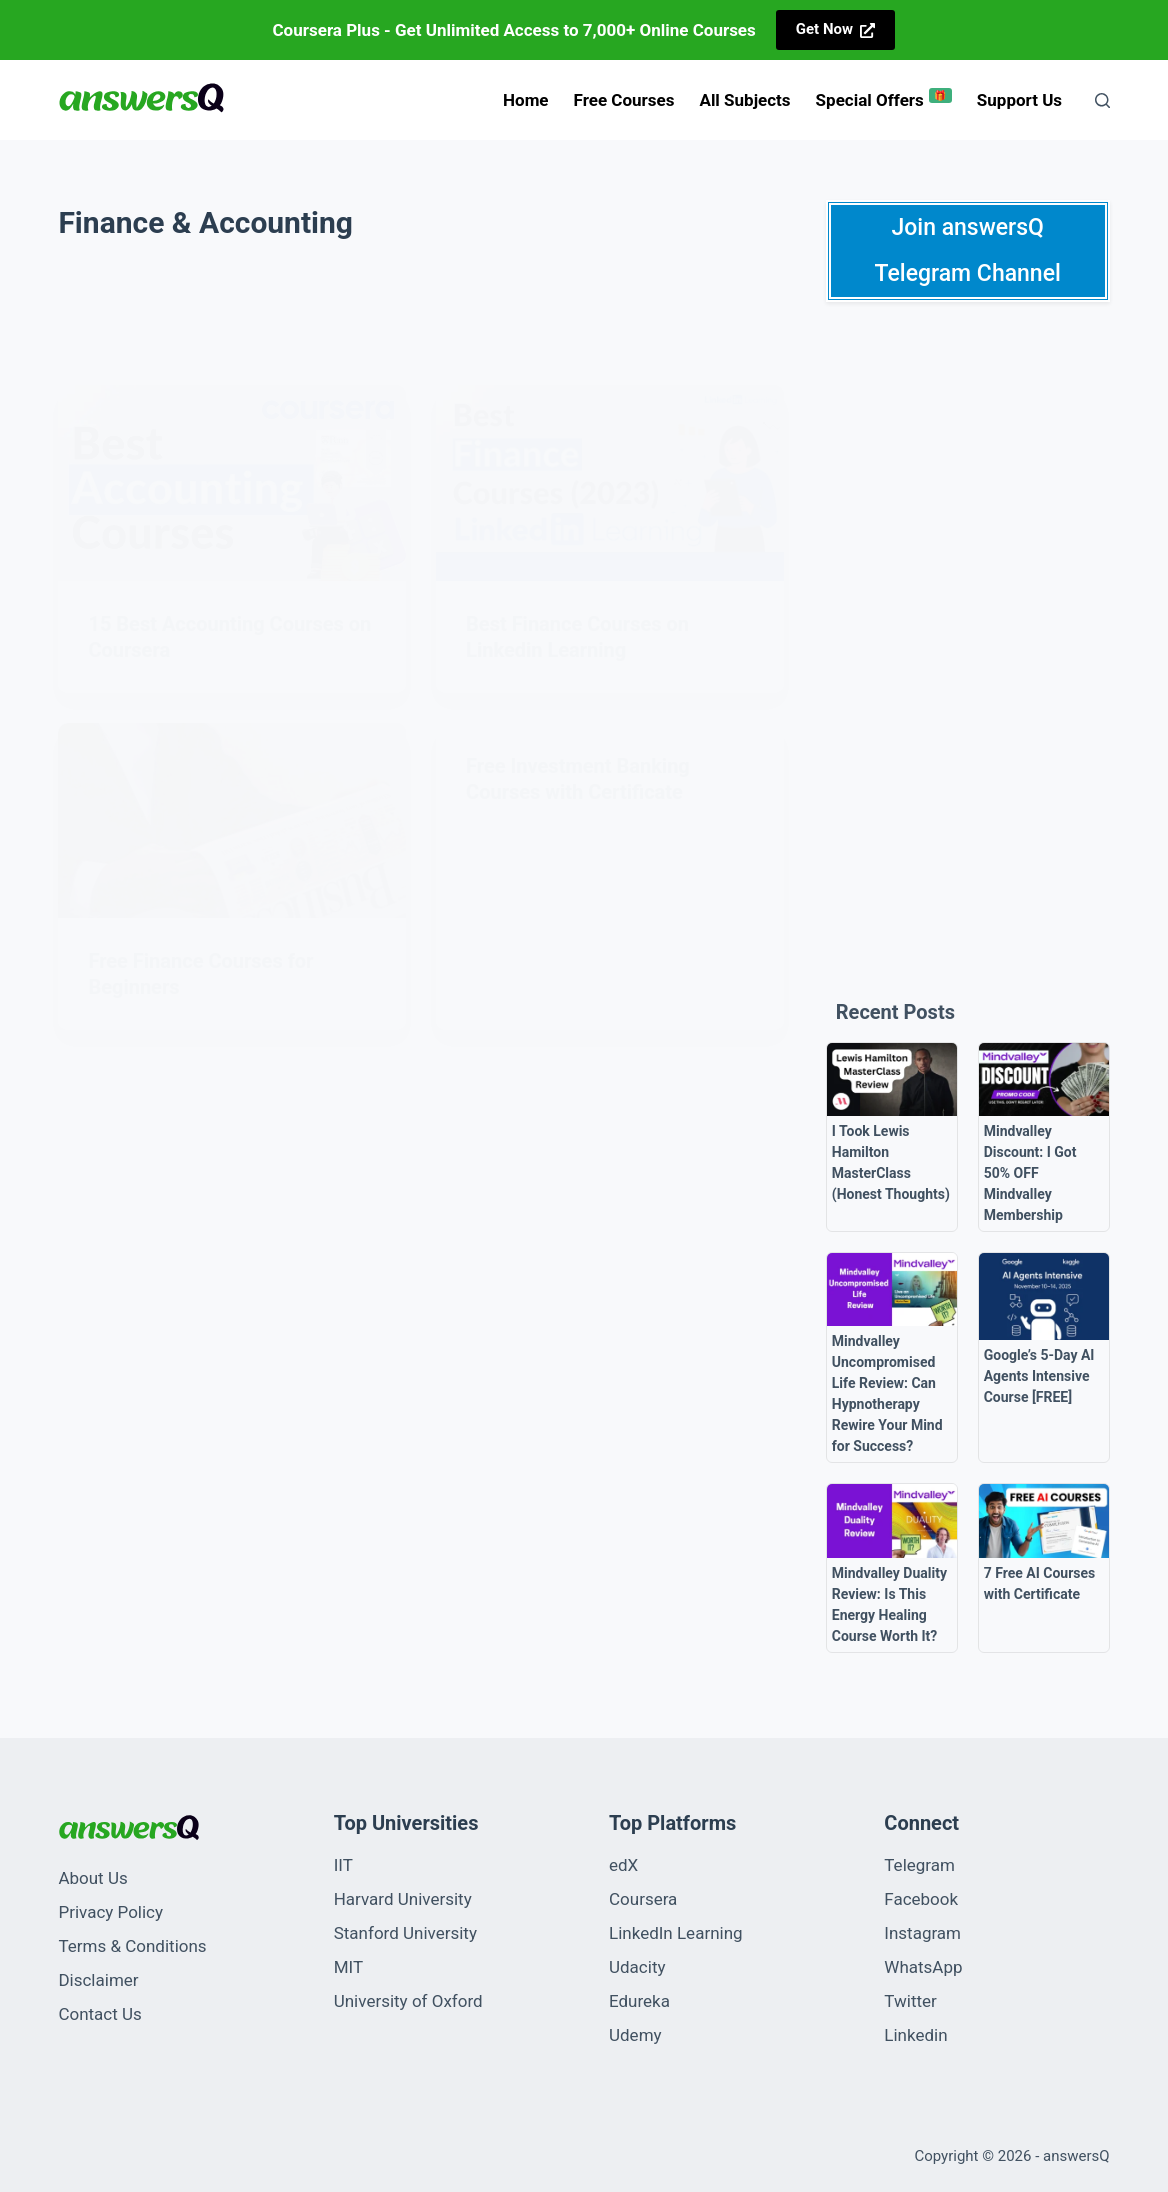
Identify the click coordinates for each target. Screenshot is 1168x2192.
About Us (92, 1878)
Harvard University (403, 1899)
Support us (1019, 100)
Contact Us (99, 2014)
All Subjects (744, 100)
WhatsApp (923, 1967)
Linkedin (915, 2035)
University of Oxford (408, 2001)
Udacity (637, 1967)
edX (623, 1865)
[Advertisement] (968, 642)
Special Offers (884, 99)
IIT (343, 1865)
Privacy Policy (110, 1912)
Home (526, 100)
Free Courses (624, 100)
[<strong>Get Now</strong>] (836, 30)
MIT (348, 1967)
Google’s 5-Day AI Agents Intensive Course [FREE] (1039, 1376)
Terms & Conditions (132, 1946)
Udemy (635, 2035)
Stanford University (405, 1933)
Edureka (639, 2001)
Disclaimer (98, 1980)
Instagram (922, 1933)
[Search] (1102, 100)
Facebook (921, 1899)
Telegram (919, 1865)
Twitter (910, 2001)
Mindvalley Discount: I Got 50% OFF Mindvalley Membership (1030, 1173)
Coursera (643, 1899)
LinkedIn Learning (676, 1933)
